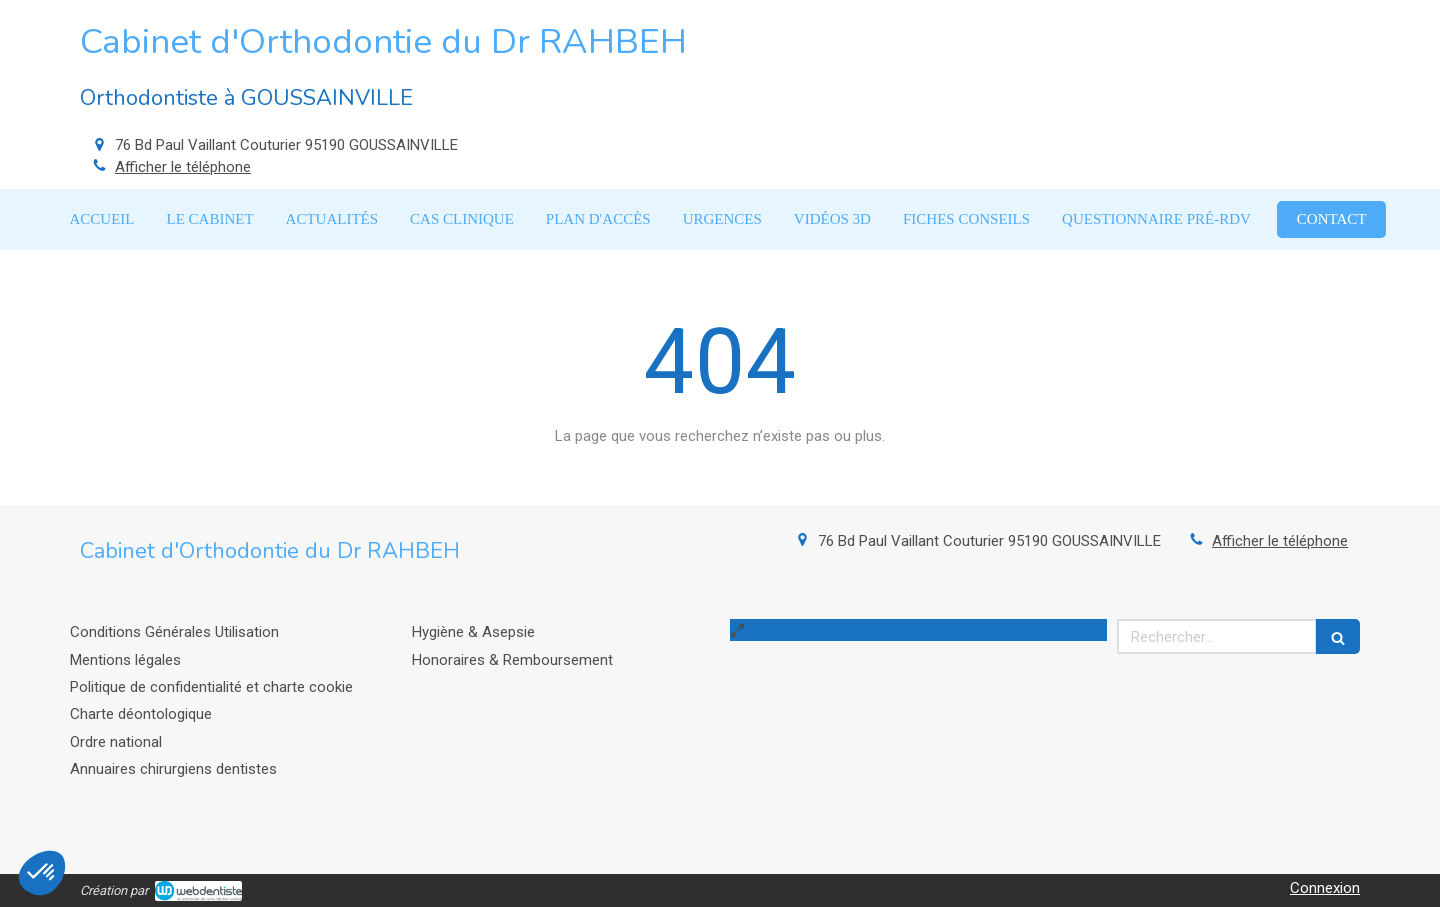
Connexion (1325, 888)
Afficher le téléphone (183, 167)
